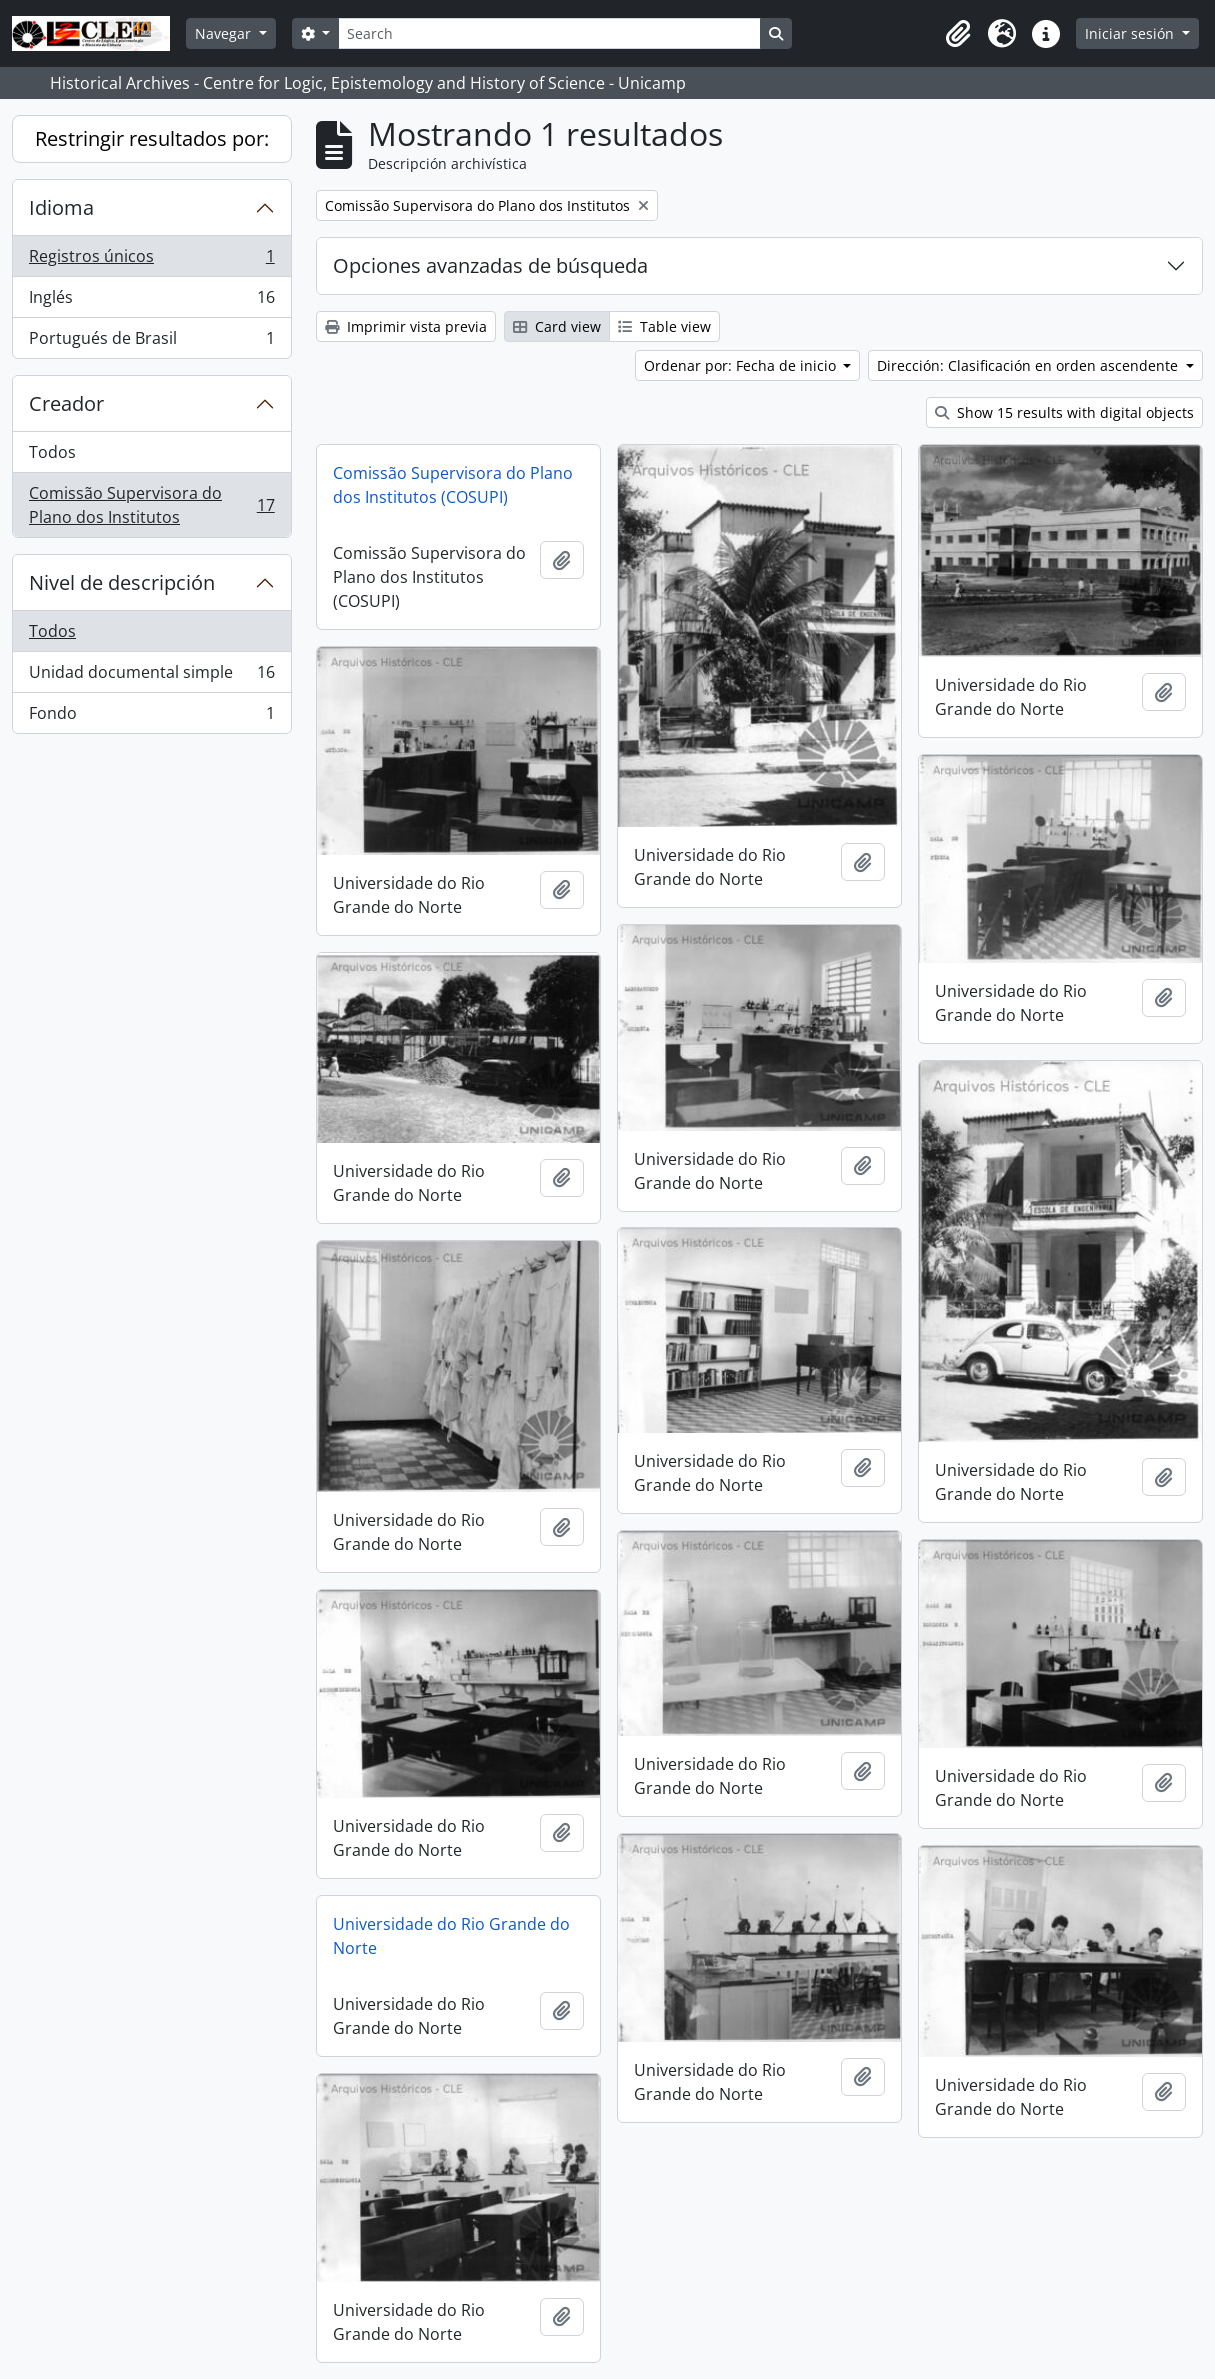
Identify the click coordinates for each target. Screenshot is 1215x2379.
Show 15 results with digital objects (1064, 412)
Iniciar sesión (1131, 33)
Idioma (61, 207)
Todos (52, 452)
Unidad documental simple (151, 676)
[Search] (549, 33)
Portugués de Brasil (151, 342)
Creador (66, 403)
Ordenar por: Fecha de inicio (742, 365)
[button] (958, 34)
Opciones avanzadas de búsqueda (490, 265)
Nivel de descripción (122, 582)
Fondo (151, 717)
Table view (664, 326)
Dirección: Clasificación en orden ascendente (1029, 365)
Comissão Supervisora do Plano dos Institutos (151, 505)
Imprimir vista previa (406, 326)
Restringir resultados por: (152, 138)
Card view (557, 326)
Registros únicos (151, 260)
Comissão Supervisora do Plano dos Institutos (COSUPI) (453, 485)
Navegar (225, 33)
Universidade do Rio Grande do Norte (451, 1936)
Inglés (151, 301)
